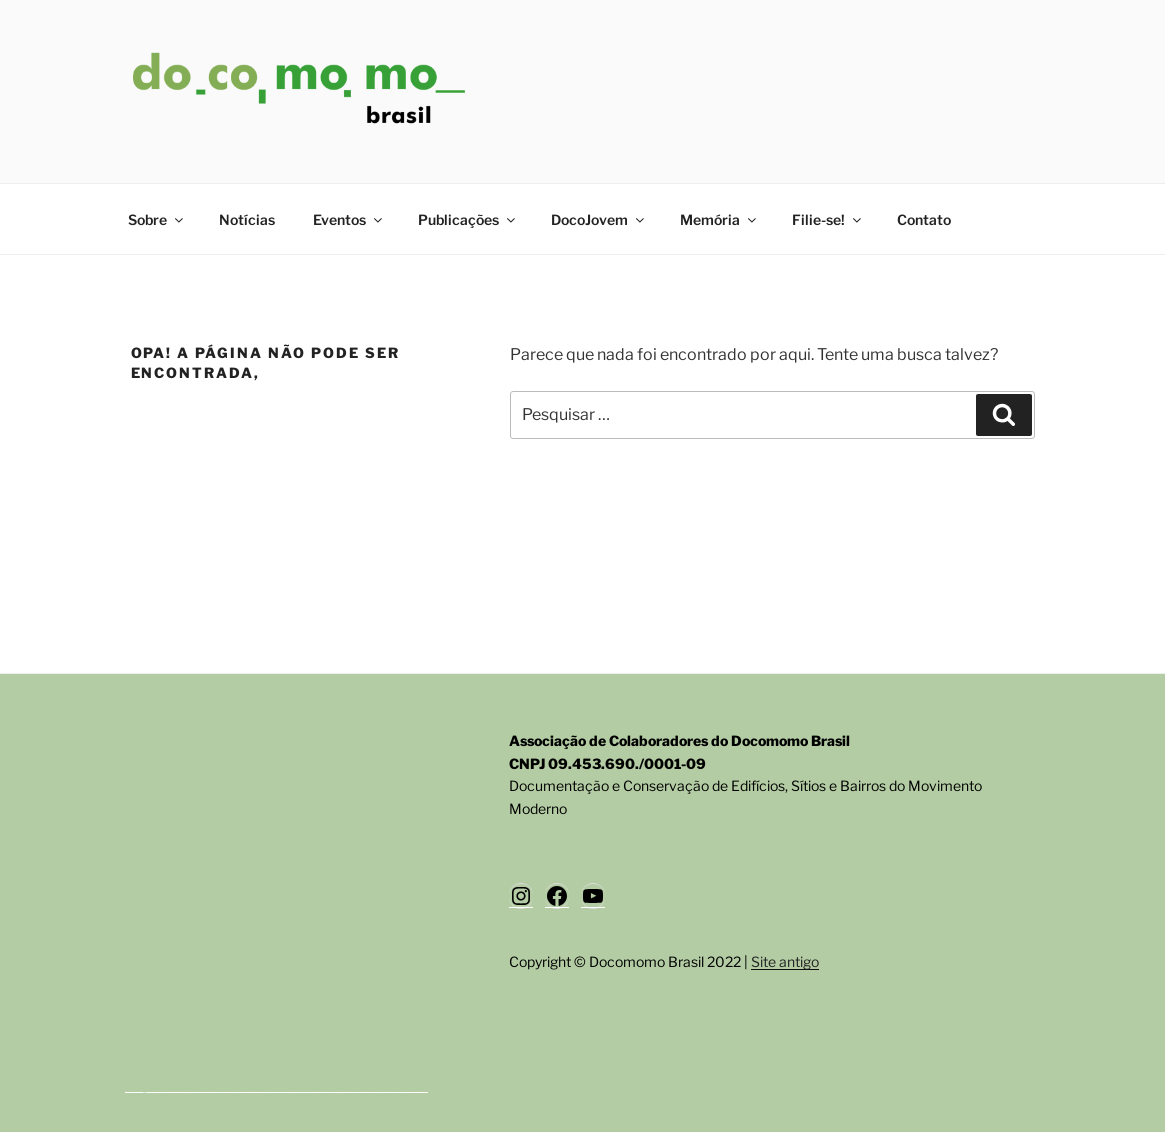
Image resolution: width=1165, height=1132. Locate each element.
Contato (924, 219)
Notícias (247, 219)
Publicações (468, 219)
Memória (719, 219)
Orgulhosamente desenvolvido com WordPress (276, 1084)
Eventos (349, 219)
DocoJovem (599, 219)
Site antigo (785, 961)
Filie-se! (828, 219)
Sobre (157, 219)
